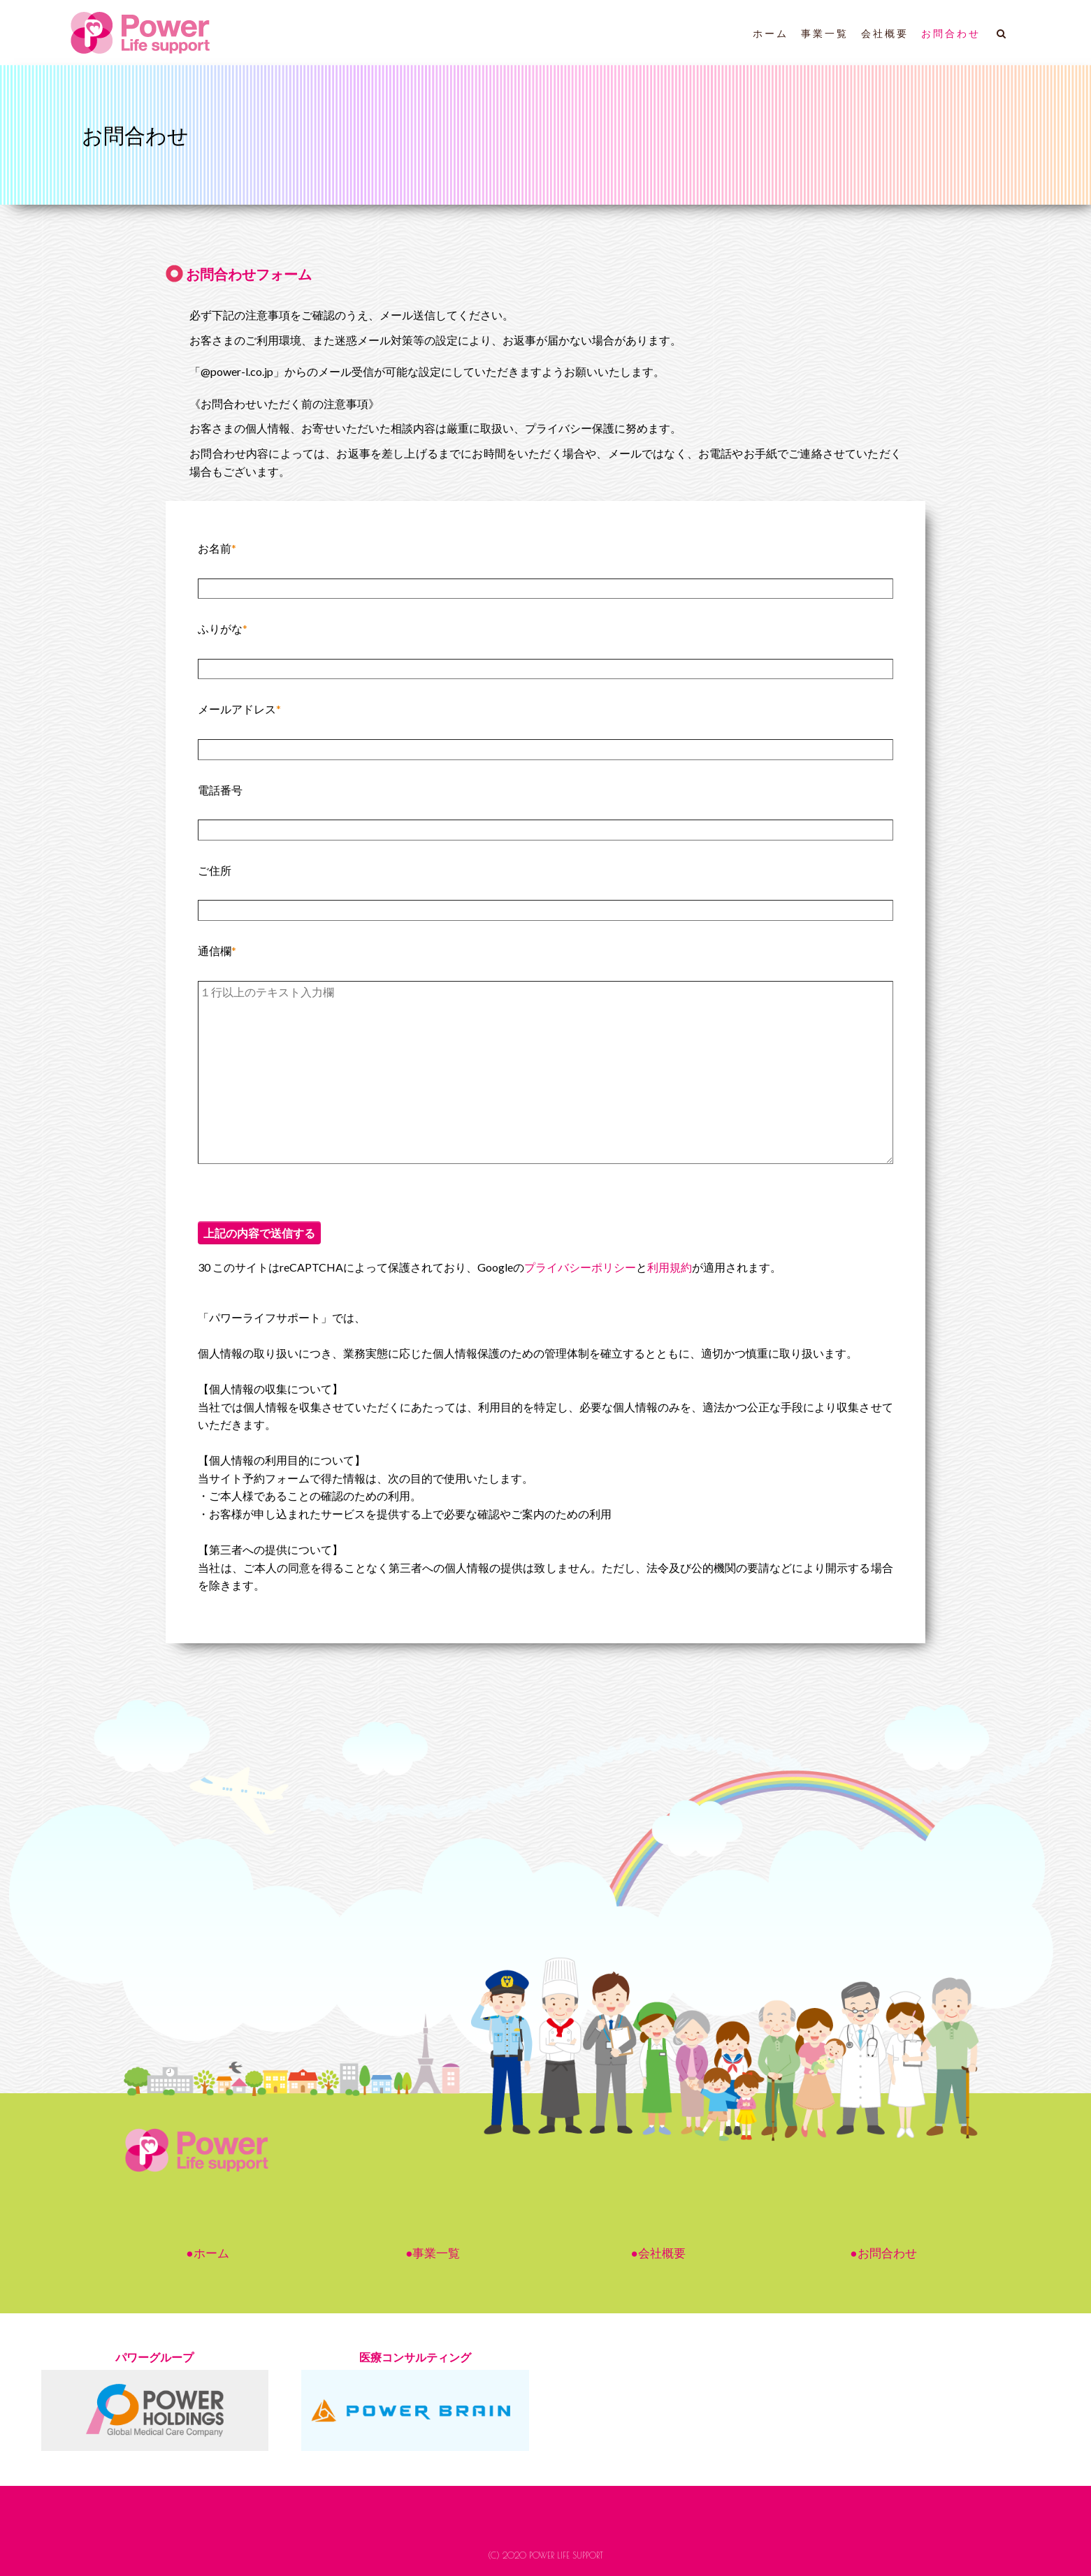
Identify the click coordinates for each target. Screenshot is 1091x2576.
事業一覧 (824, 33)
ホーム (770, 33)
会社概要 (885, 33)
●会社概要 (658, 2253)
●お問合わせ (883, 2253)
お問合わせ (951, 33)
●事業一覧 (432, 2253)
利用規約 (669, 1267)
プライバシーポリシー (580, 1267)
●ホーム (207, 2253)
